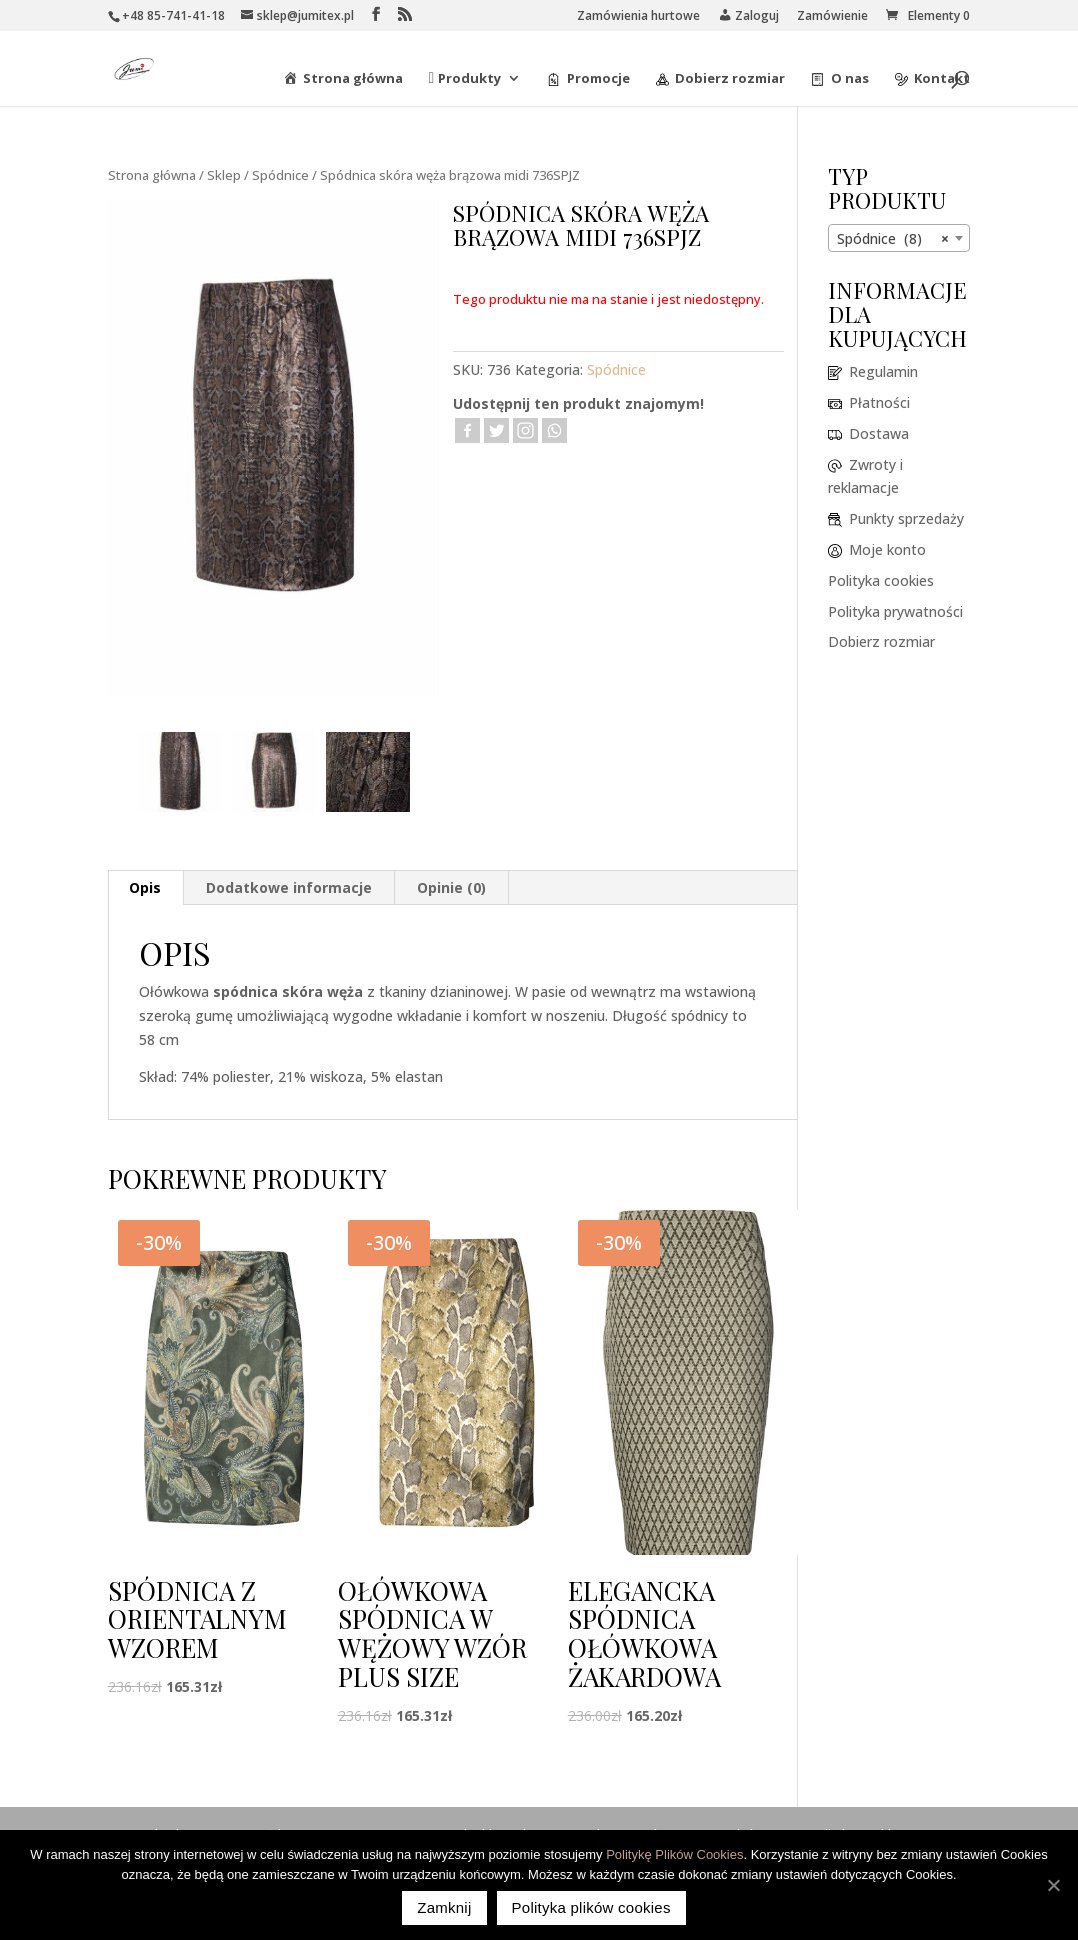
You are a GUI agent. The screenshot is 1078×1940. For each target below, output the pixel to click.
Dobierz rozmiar (881, 641)
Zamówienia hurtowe (638, 17)
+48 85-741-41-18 (173, 15)
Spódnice (280, 175)
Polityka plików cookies (591, 1907)
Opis (145, 887)
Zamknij (444, 1907)
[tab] (145, 888)
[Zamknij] (1053, 1885)
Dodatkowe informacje (289, 887)
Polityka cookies (881, 580)
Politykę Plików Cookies (674, 1854)
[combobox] (899, 238)
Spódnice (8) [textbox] (893, 239)
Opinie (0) (451, 887)
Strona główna (152, 175)
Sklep (224, 175)
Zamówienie (832, 17)
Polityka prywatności (895, 611)
